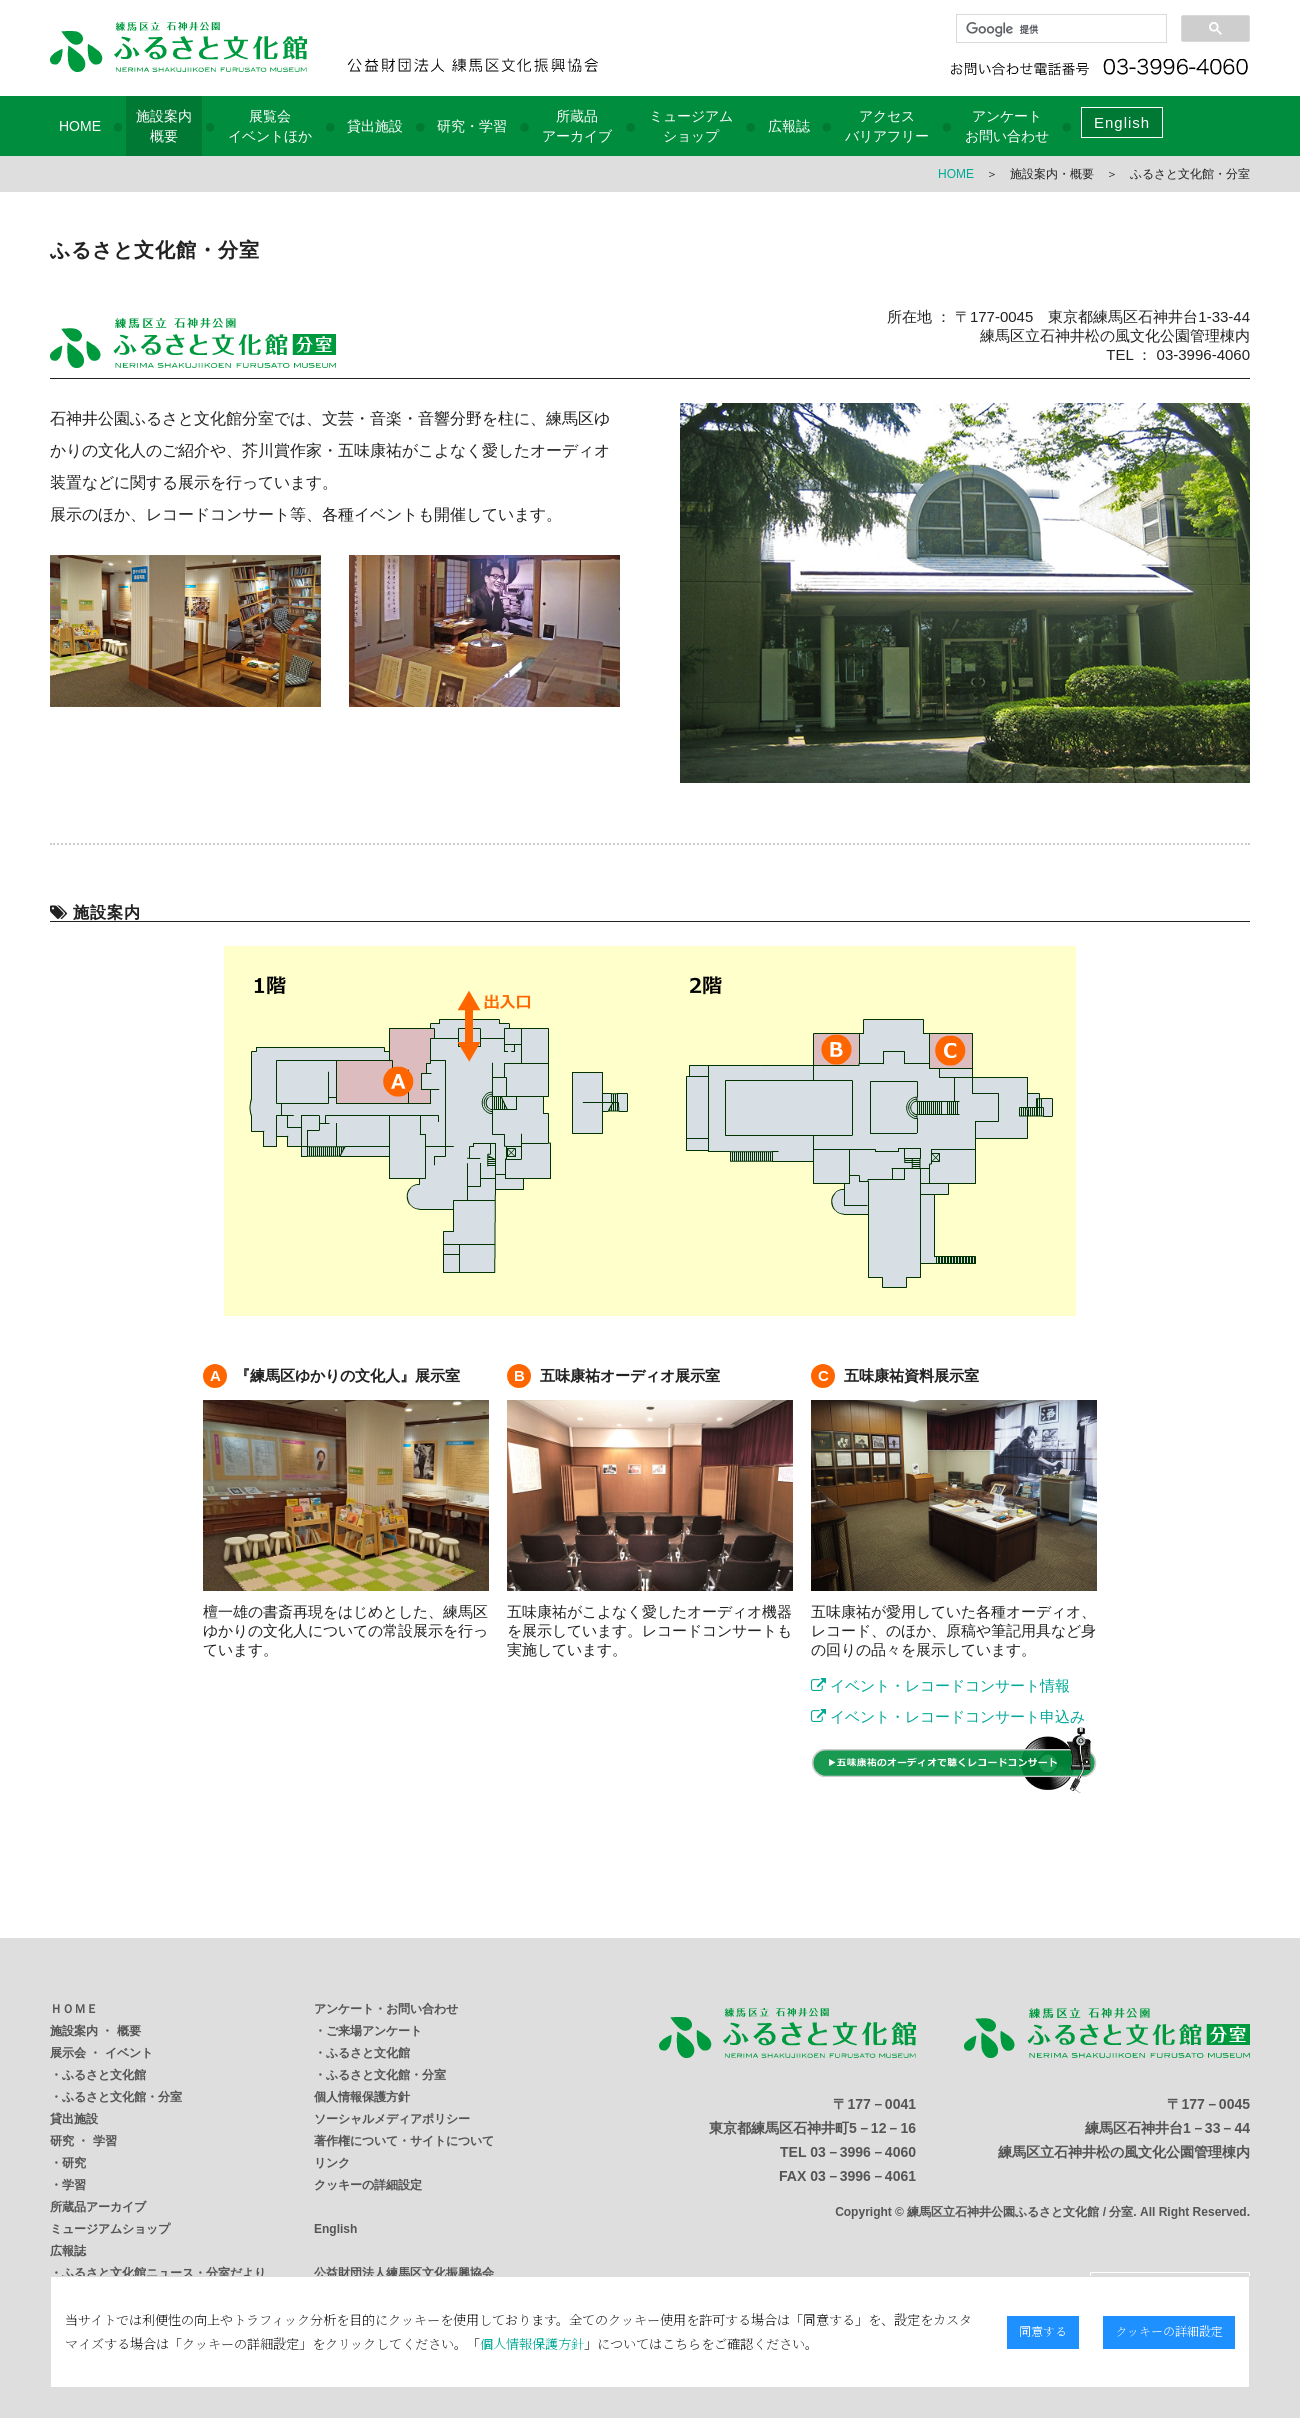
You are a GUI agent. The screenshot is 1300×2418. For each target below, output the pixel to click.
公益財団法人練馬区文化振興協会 (404, 2273)
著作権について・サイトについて (404, 2141)
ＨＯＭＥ (74, 2009)
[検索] (1059, 29)
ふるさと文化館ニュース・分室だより (164, 2273)
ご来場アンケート (374, 2031)
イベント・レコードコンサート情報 (940, 1685)
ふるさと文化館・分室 (122, 2097)
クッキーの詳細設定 (368, 2185)
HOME (80, 126)
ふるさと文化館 (104, 2075)
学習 (74, 2185)
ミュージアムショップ (110, 2229)
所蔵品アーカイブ (98, 2207)
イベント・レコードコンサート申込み (948, 1716)
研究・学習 (472, 126)
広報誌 (789, 126)
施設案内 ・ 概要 (95, 2031)
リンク (332, 2163)
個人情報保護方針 (362, 2097)
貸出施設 (375, 126)
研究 (74, 2163)
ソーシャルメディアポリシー (392, 2119)
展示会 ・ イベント (101, 2053)
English (1122, 122)
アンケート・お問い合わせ (386, 2009)
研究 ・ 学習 (83, 2141)
